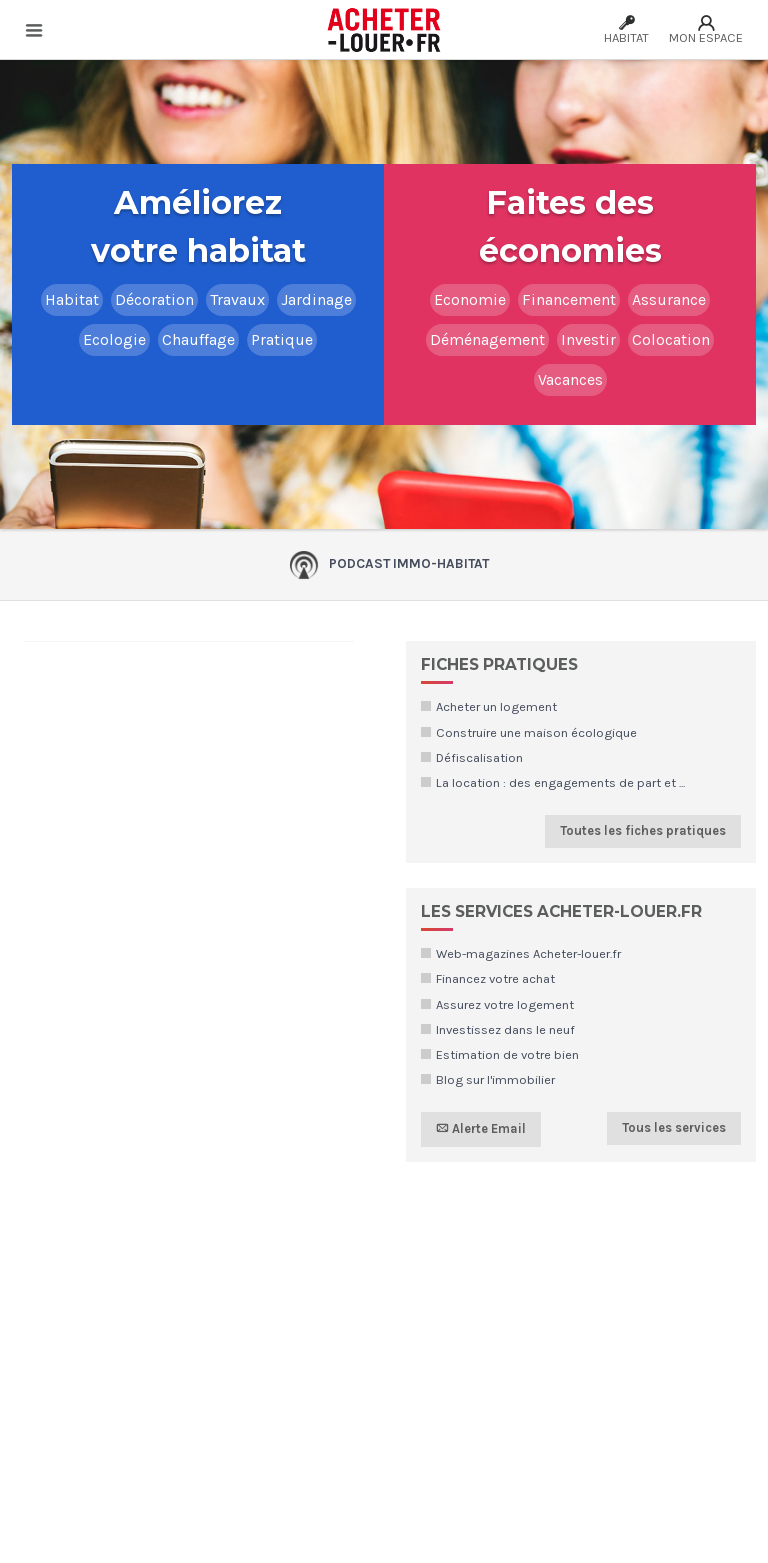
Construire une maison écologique (536, 732)
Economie (470, 299)
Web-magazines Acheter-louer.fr (528, 953)
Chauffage (198, 339)
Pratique (282, 339)
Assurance (669, 299)
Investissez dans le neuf (505, 1029)
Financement (569, 299)
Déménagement (487, 339)
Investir (588, 339)
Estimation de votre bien (507, 1054)
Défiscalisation (479, 757)
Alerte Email (481, 1129)
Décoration (154, 299)
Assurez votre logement (505, 1004)
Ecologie (114, 339)
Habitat (72, 299)
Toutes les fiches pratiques (643, 830)
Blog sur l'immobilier (495, 1079)
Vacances (570, 379)
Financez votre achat (495, 978)
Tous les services (674, 1127)
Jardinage (316, 299)
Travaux (237, 299)
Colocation (671, 339)
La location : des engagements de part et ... (560, 782)
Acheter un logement (496, 706)
